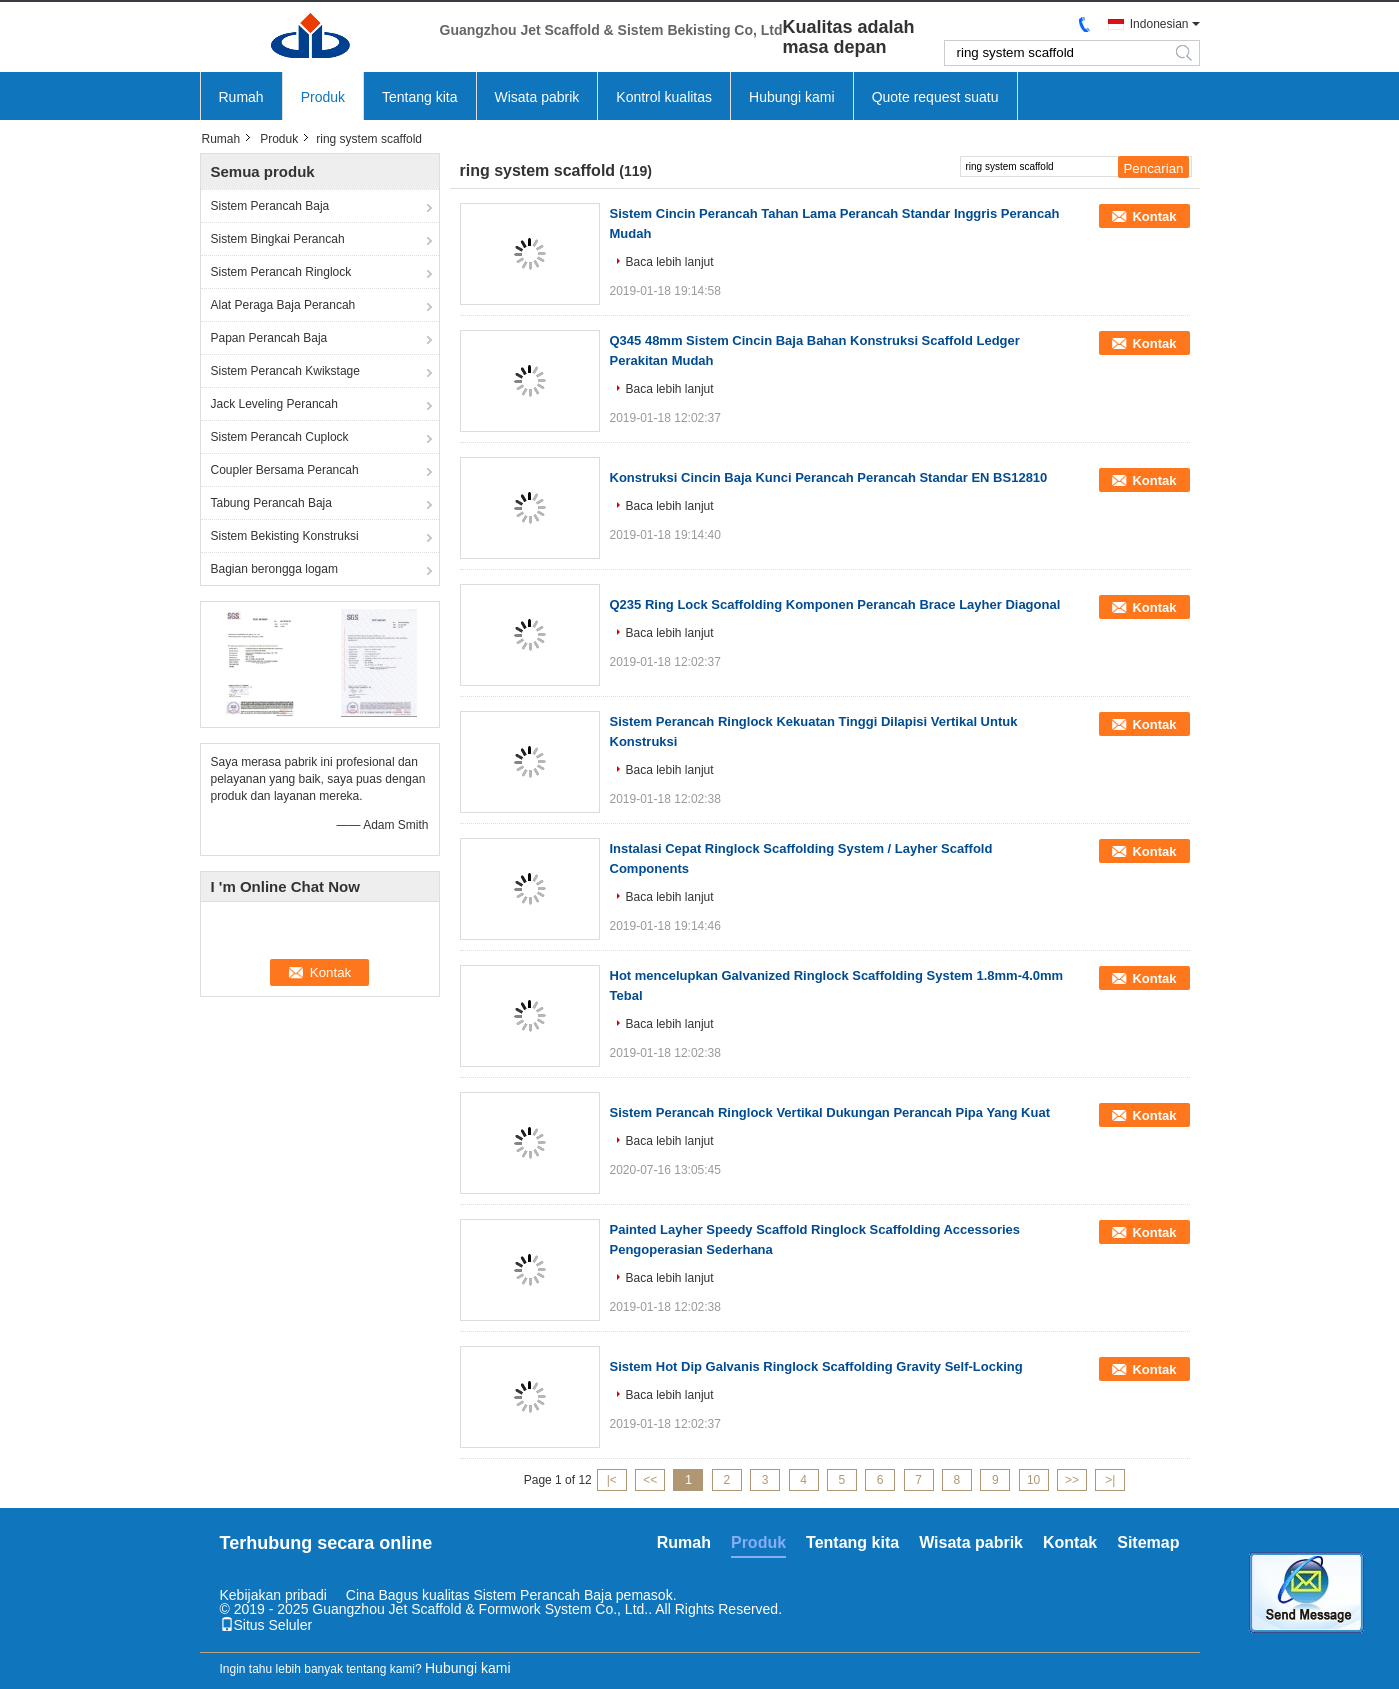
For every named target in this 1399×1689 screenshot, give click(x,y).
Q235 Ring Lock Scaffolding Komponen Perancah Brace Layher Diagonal (835, 604)
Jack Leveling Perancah (274, 404)
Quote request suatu (935, 97)
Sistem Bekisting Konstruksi (285, 536)
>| (1110, 1480)
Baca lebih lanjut (670, 262)
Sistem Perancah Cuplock (280, 437)
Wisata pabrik (537, 97)
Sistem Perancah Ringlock (281, 272)
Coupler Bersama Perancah (285, 470)
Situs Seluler (266, 1625)
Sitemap (1148, 1542)
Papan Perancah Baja (269, 338)
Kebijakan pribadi (273, 1595)
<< (650, 1480)
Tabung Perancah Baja (271, 503)
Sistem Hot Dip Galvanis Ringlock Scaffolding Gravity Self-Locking (816, 1366)
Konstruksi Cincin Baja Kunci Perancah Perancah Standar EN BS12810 (829, 477)
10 (1033, 1480)
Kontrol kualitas (664, 97)
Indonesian (1159, 24)
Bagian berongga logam (274, 569)
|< (612, 1480)
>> (1072, 1480)
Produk (323, 97)
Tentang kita (420, 97)
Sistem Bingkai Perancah (278, 239)
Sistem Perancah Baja (270, 206)
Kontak (1154, 216)
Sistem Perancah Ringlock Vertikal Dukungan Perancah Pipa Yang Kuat (830, 1112)
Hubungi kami (792, 97)
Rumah (241, 97)
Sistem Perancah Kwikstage (285, 371)
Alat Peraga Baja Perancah (283, 305)
